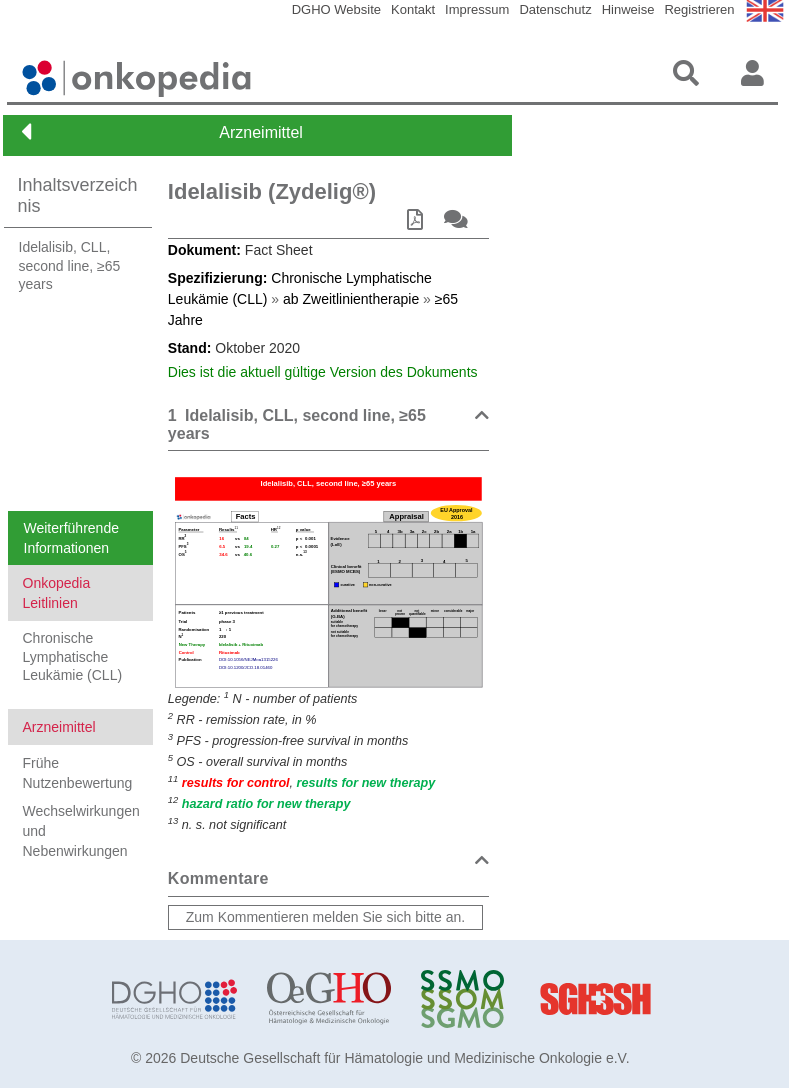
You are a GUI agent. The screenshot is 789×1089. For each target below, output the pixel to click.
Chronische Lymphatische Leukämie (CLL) (73, 656)
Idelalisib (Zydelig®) (272, 191)
